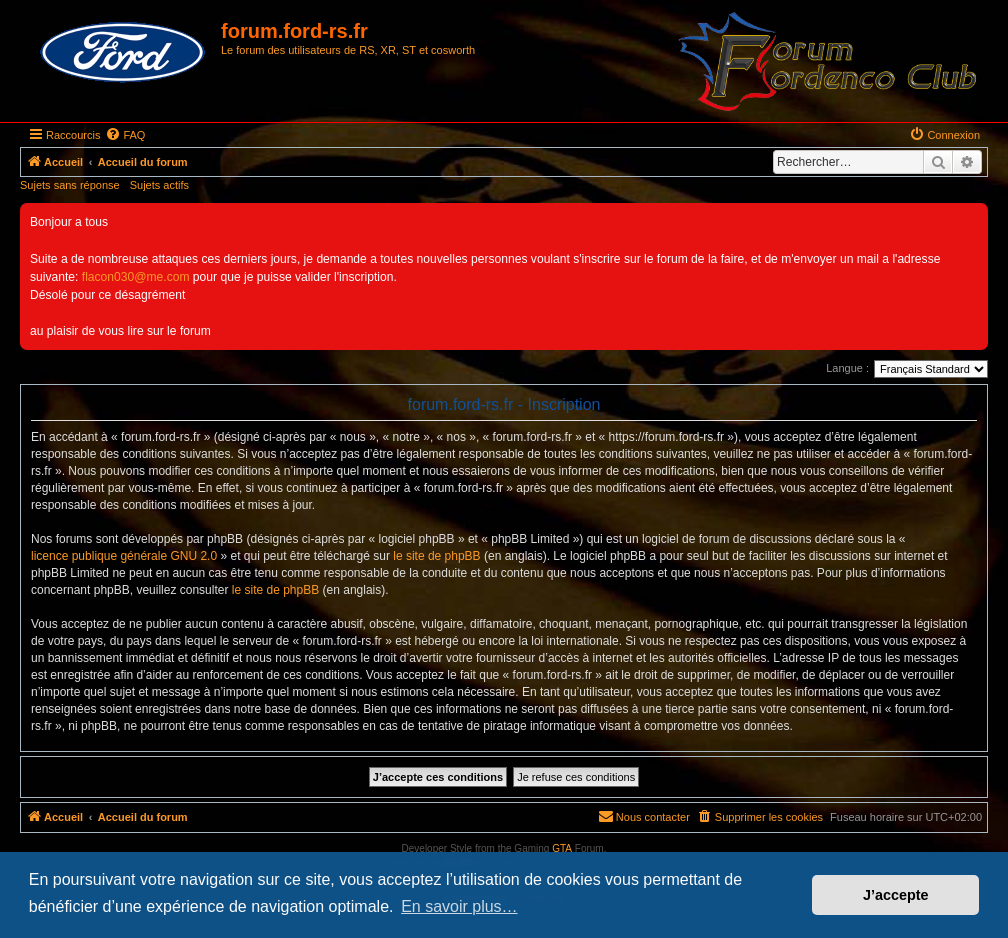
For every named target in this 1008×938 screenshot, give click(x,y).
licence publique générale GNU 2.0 (124, 556)
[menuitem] (125, 135)
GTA (562, 848)
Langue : (847, 368)
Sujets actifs (159, 185)
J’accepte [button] (896, 895)
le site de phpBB (436, 556)
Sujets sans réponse (70, 185)
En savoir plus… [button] (459, 906)
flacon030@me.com (136, 277)
